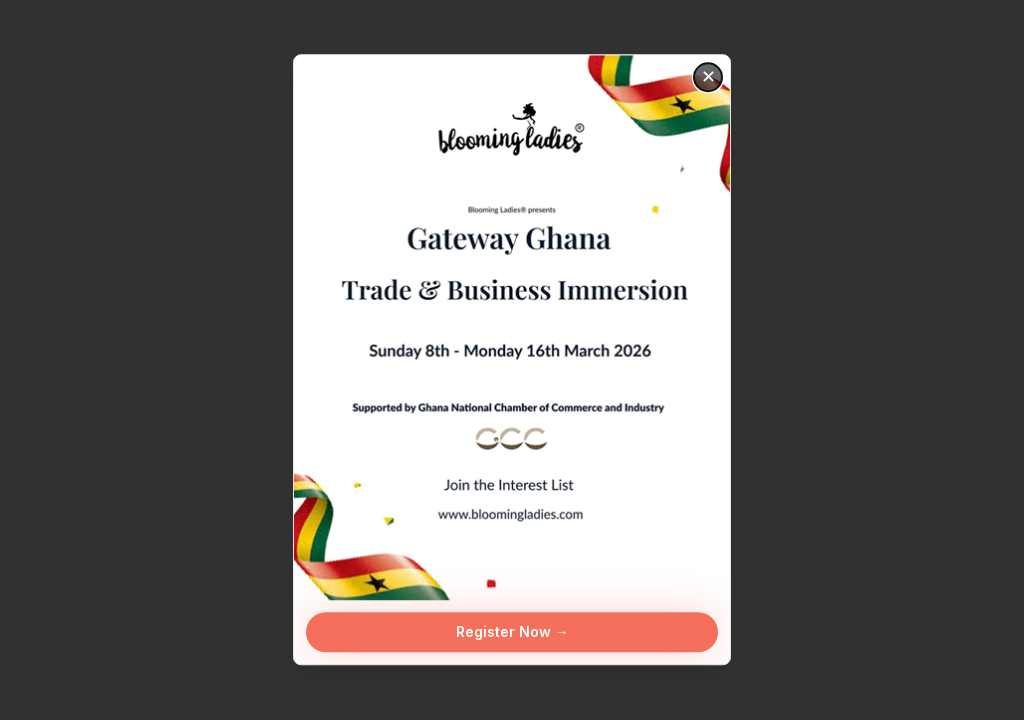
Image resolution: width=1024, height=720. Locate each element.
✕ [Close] (708, 76)
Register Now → (512, 632)
